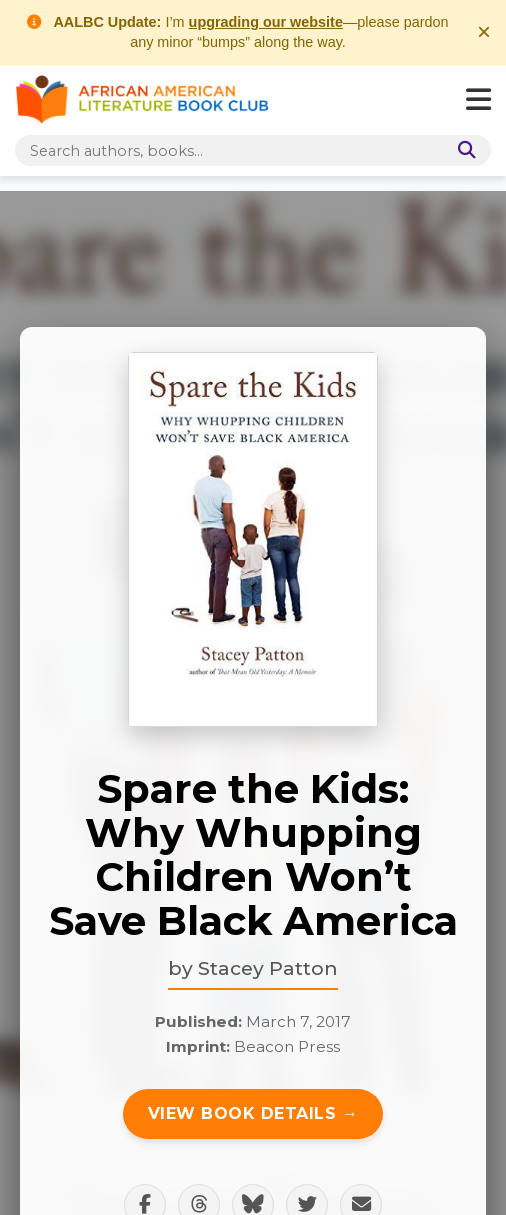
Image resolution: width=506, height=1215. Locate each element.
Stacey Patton (268, 968)
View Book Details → (253, 1113)
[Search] (463, 150)
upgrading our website (266, 22)
